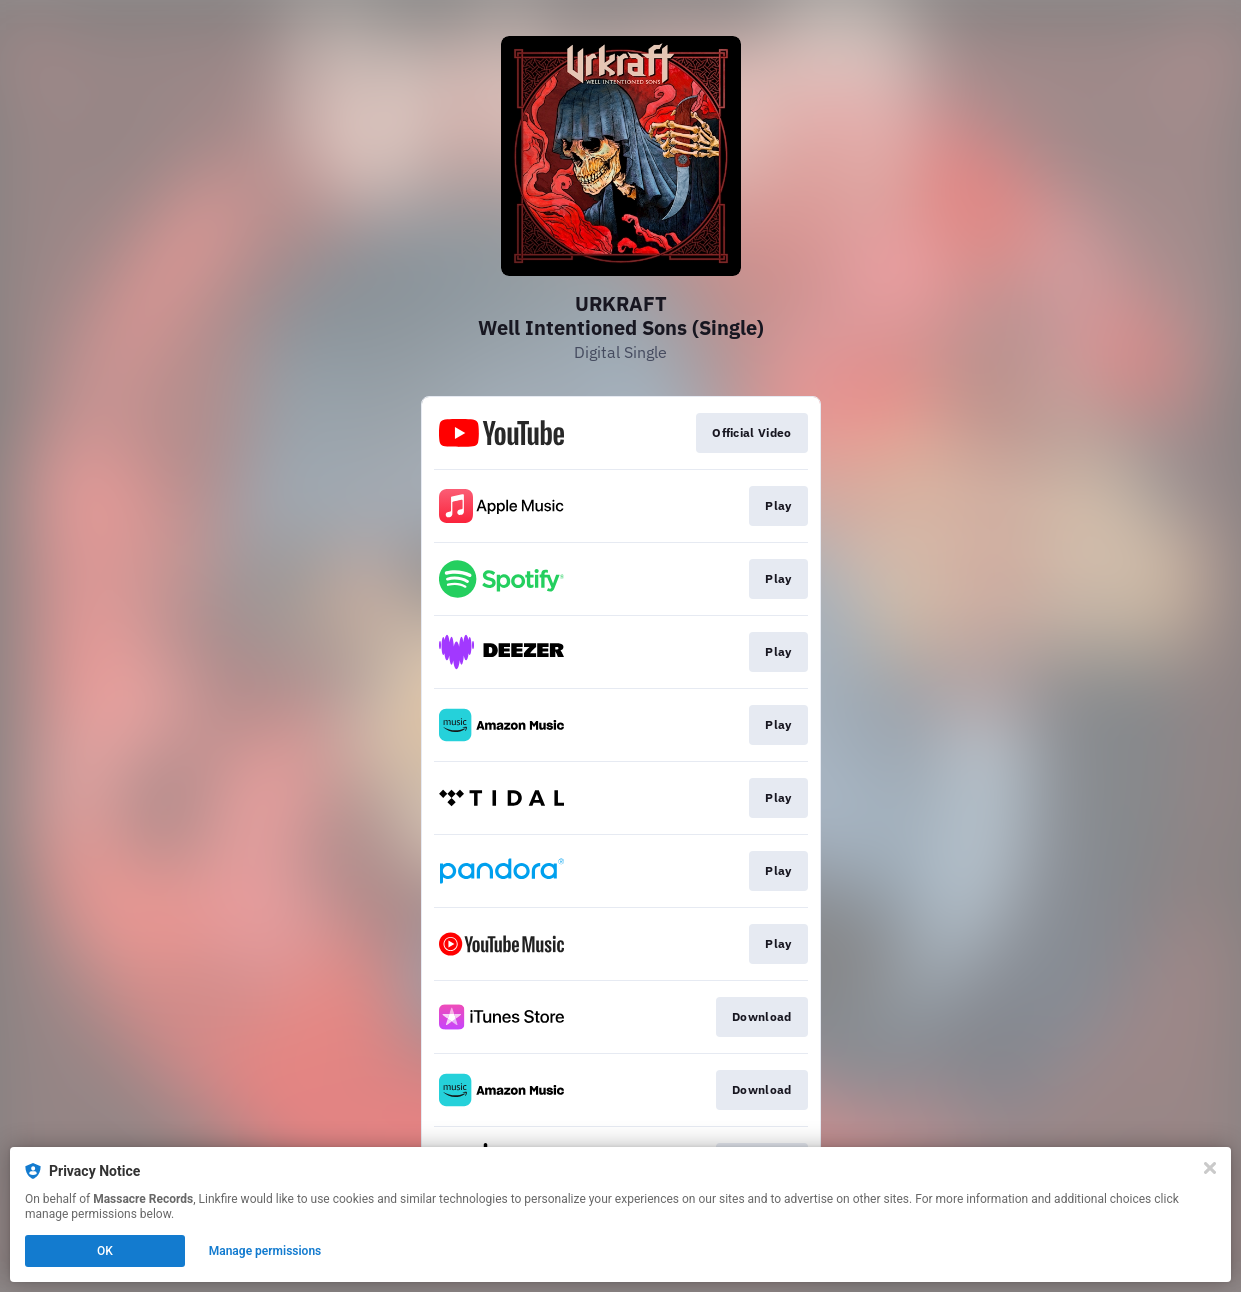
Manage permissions (265, 1251)
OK (105, 1251)
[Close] (1210, 1168)
